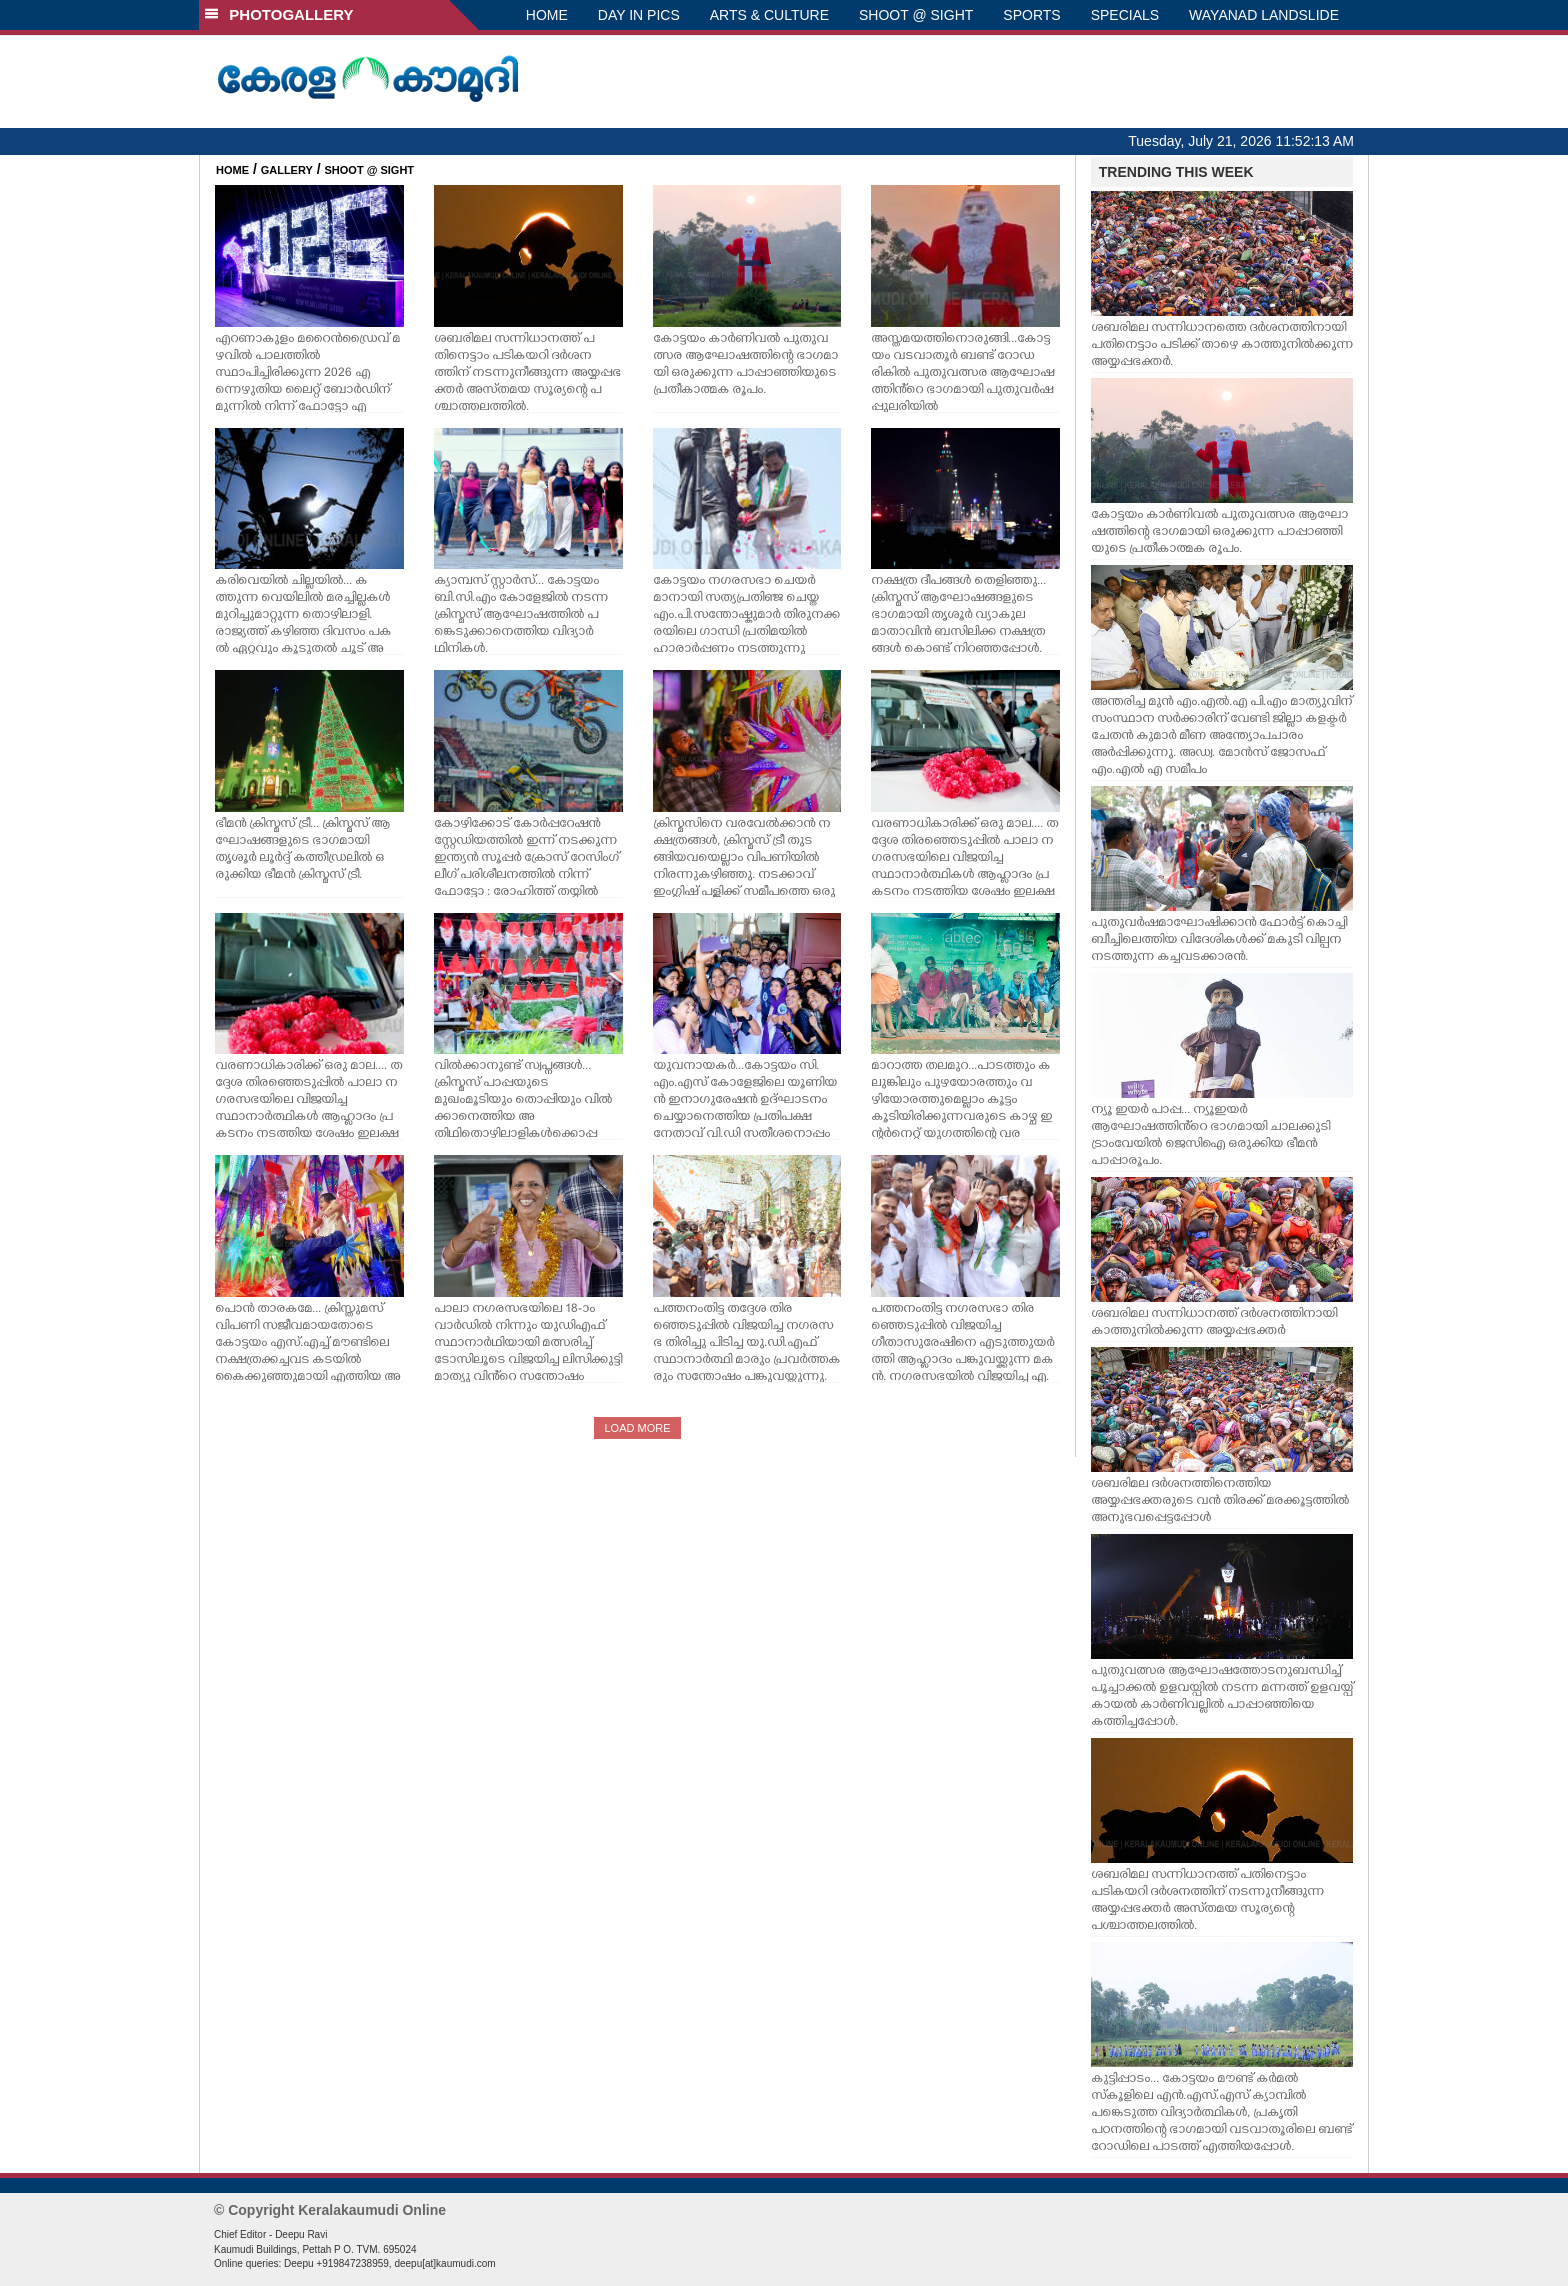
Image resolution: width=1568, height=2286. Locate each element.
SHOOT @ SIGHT (916, 15)
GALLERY (287, 170)
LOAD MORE (637, 1428)
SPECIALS (1125, 15)
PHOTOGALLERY (279, 14)
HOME (547, 15)
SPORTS (1031, 15)
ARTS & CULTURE (769, 15)
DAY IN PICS (639, 15)
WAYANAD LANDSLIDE (1264, 15)
